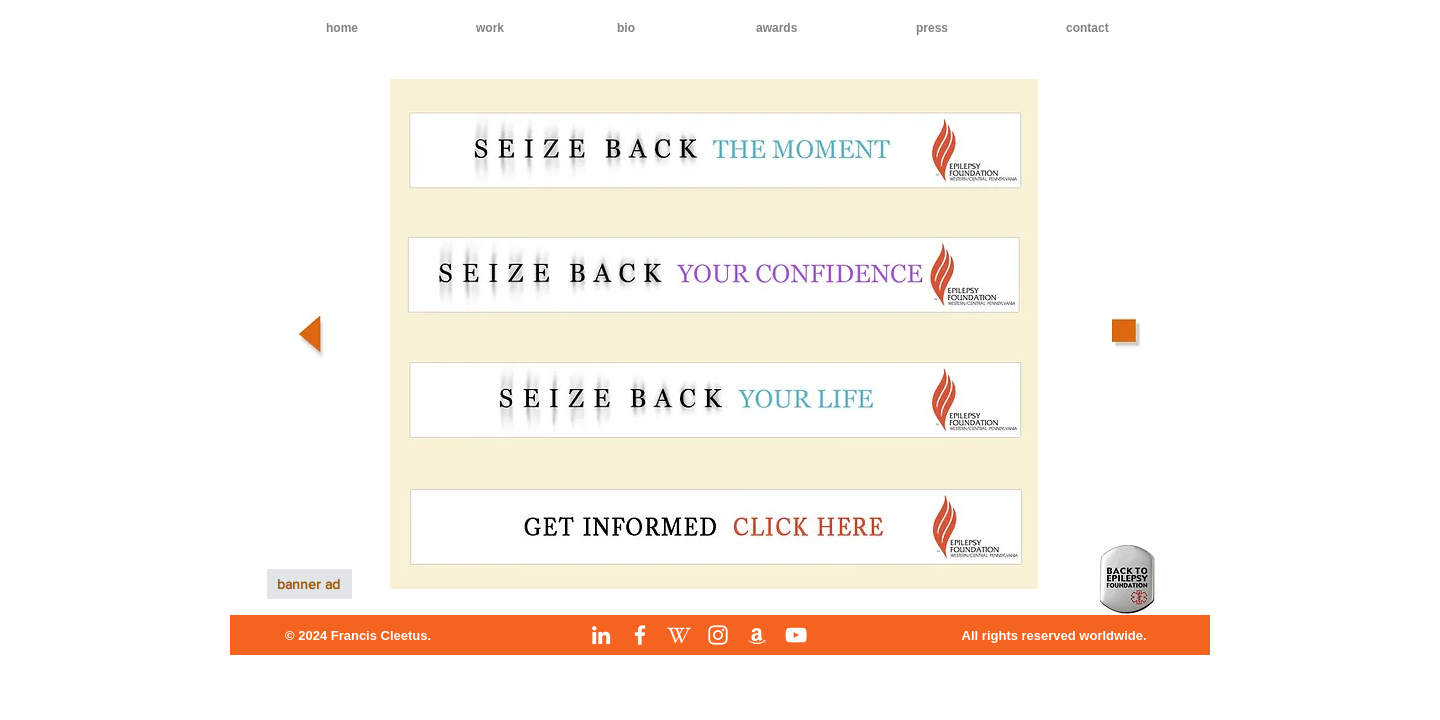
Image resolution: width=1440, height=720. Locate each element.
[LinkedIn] (601, 635)
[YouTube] (796, 635)
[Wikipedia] (679, 635)
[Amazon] (757, 635)
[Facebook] (640, 635)
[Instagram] (718, 635)
